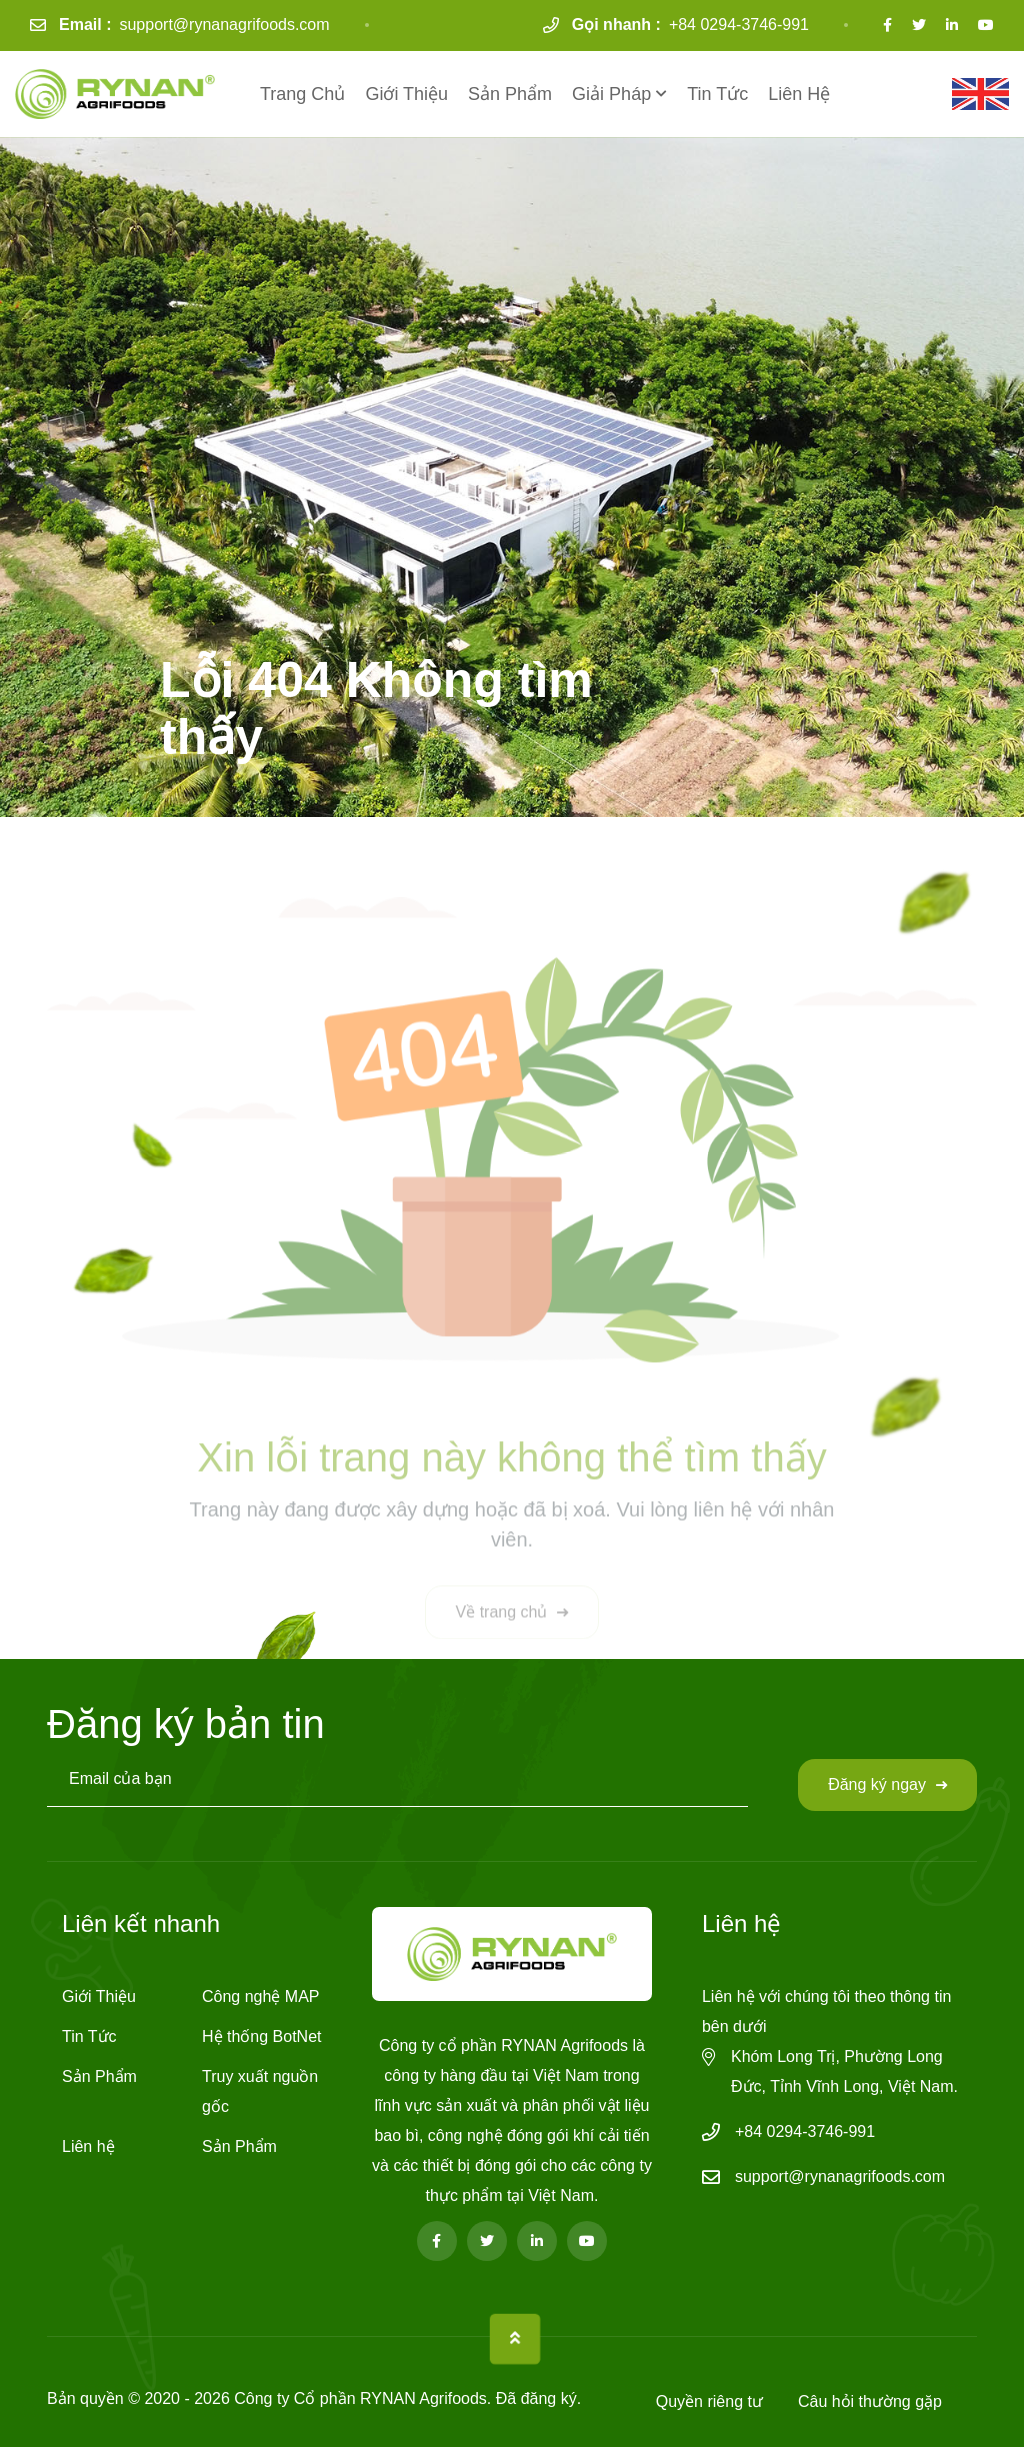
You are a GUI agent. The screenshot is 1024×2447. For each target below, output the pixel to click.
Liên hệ (799, 94)
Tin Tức (717, 94)
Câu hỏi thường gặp (870, 2401)
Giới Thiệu (406, 94)
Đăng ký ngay (887, 1784)
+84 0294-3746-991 (739, 24)
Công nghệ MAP (261, 1996)
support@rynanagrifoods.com (224, 24)
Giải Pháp (611, 94)
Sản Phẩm (510, 94)
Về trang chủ (512, 1620)
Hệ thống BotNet (262, 2036)
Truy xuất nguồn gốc (260, 2091)
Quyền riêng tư (709, 2401)
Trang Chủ (302, 94)
